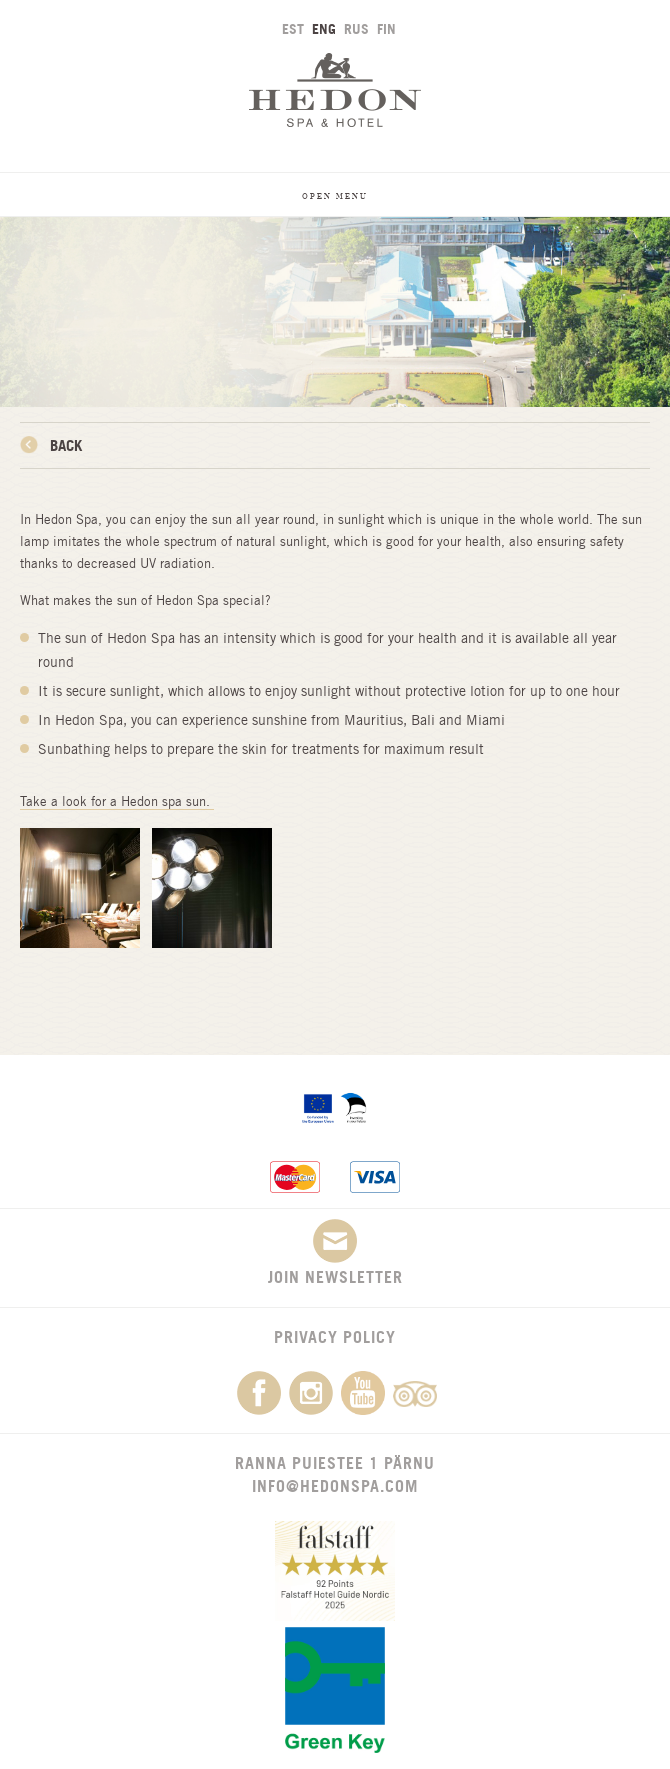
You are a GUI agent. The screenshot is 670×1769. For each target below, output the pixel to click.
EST (293, 28)
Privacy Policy (335, 1337)
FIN (386, 28)
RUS (356, 28)
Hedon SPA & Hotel (335, 89)
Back (66, 445)
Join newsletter (335, 1253)
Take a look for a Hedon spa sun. (117, 801)
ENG (324, 28)
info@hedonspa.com (335, 1486)
